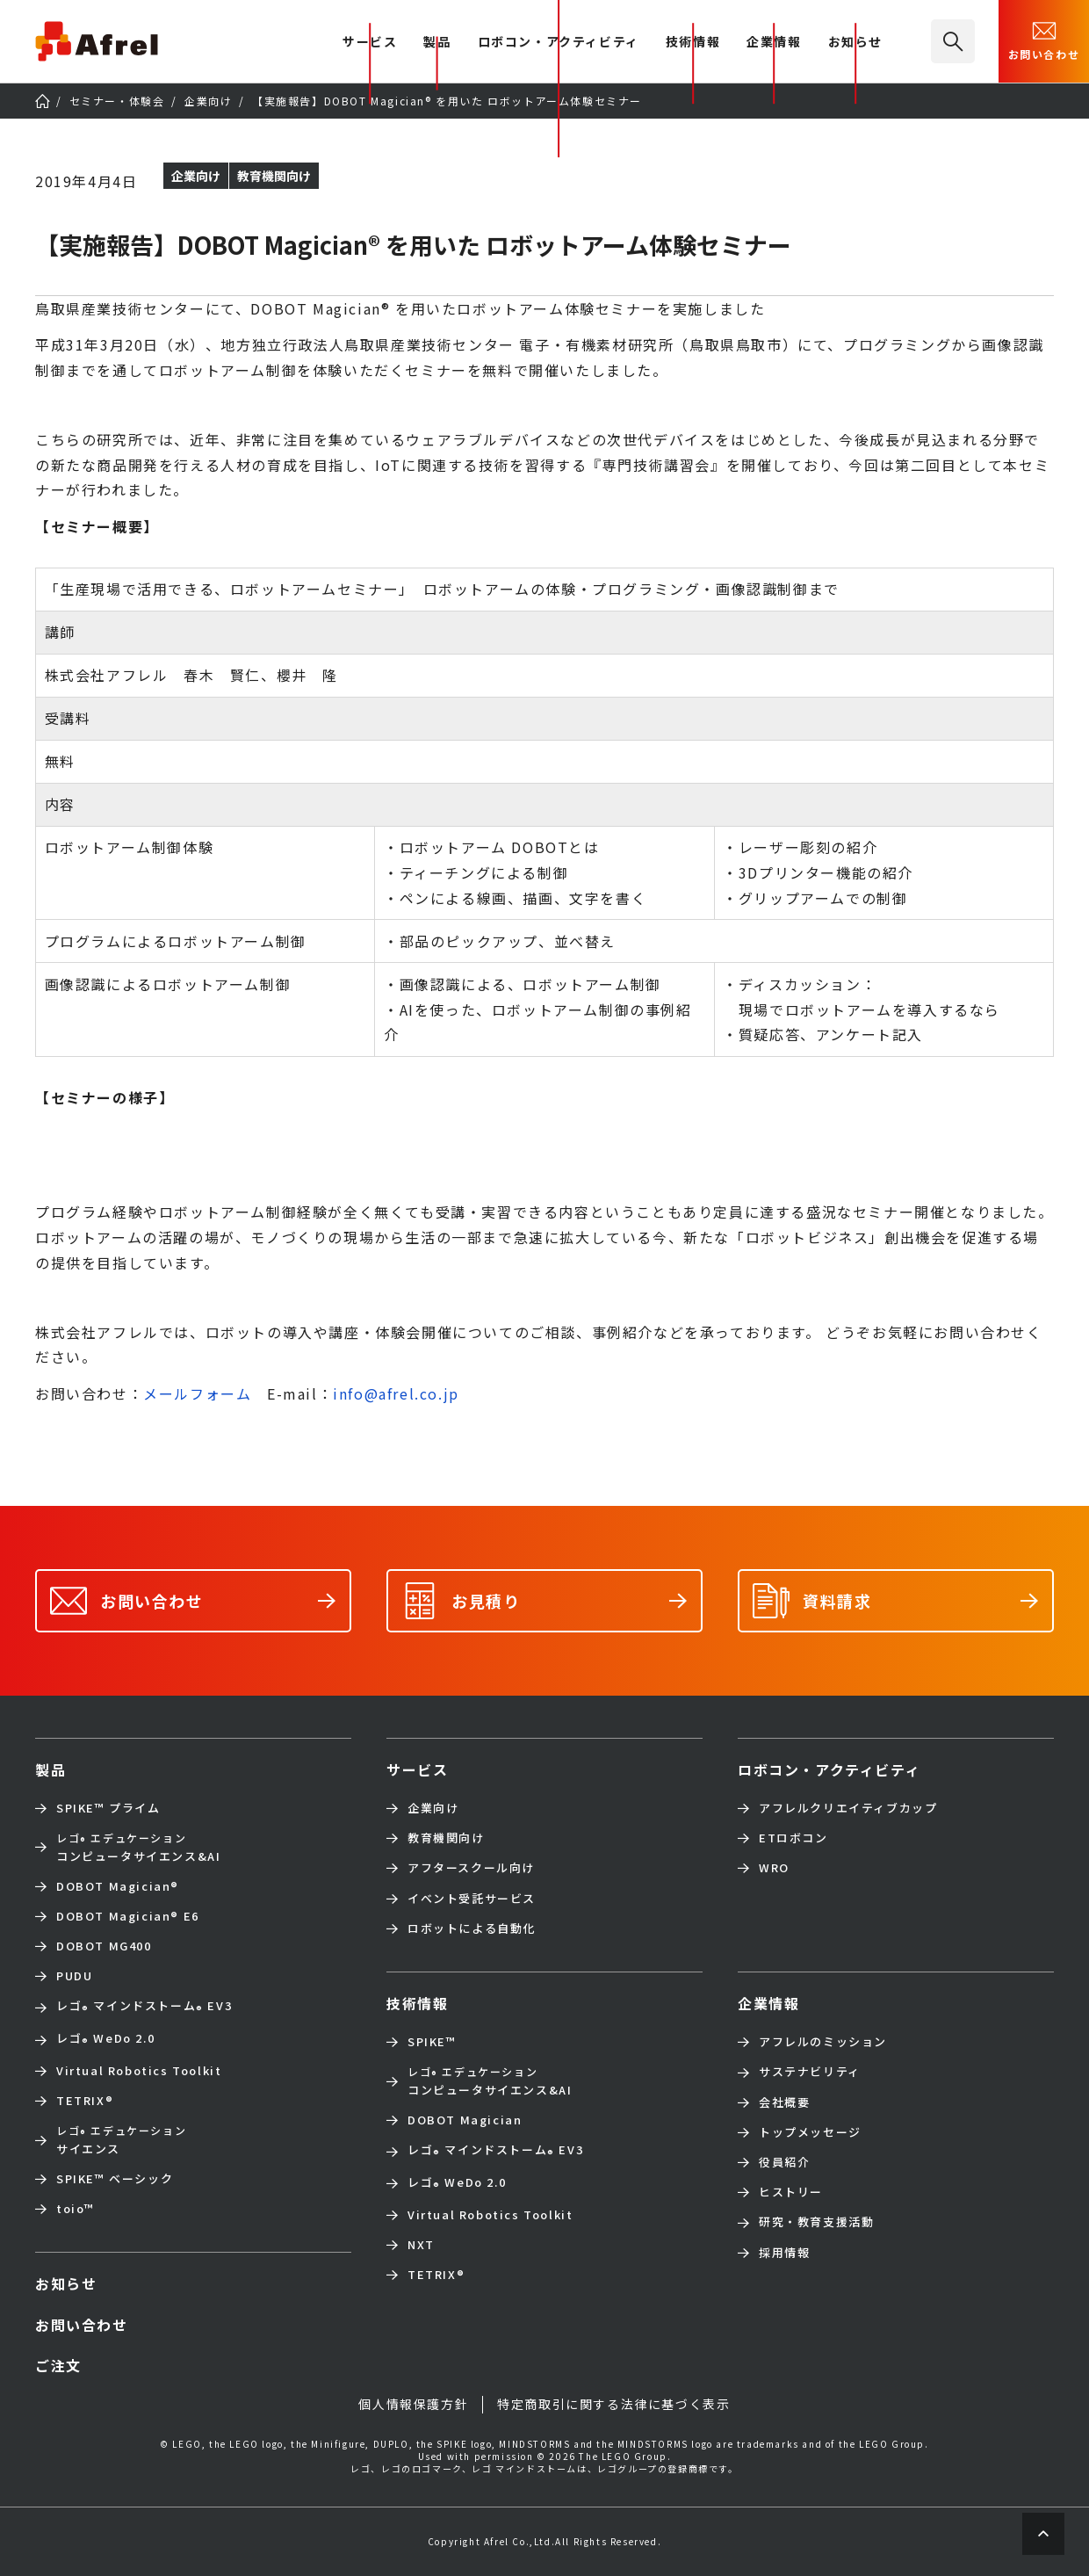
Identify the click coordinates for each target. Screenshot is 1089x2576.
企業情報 (773, 42)
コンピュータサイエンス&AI (138, 1846)
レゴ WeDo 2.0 (105, 2039)
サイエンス (121, 2139)
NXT (421, 2245)
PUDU (74, 1976)
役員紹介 (784, 2162)
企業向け (432, 1808)
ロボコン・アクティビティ (558, 42)
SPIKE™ (432, 2042)
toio (75, 2209)
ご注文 (58, 2365)
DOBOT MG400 (104, 1946)
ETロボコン (793, 1838)
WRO (774, 1868)
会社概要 (784, 2102)
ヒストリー (791, 2192)
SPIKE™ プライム (108, 1808)
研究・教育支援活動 (816, 2222)
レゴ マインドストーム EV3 (144, 2007)
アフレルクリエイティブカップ (848, 1808)
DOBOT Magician (117, 1886)
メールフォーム (197, 1393)
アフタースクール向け (471, 1868)
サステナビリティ (810, 2072)
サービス (417, 1769)
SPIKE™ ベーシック (114, 2179)
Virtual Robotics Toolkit (138, 2071)
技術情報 (693, 42)
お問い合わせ (1044, 40)
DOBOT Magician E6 (127, 1916)
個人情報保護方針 (413, 2404)
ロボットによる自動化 (471, 1928)
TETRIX (84, 2101)
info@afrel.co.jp (396, 1393)
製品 (437, 42)
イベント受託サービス (471, 1899)
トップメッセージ (810, 2132)
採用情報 (784, 2253)
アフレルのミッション (823, 2042)
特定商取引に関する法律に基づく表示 (613, 2404)
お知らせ (855, 42)
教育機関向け (446, 1838)
